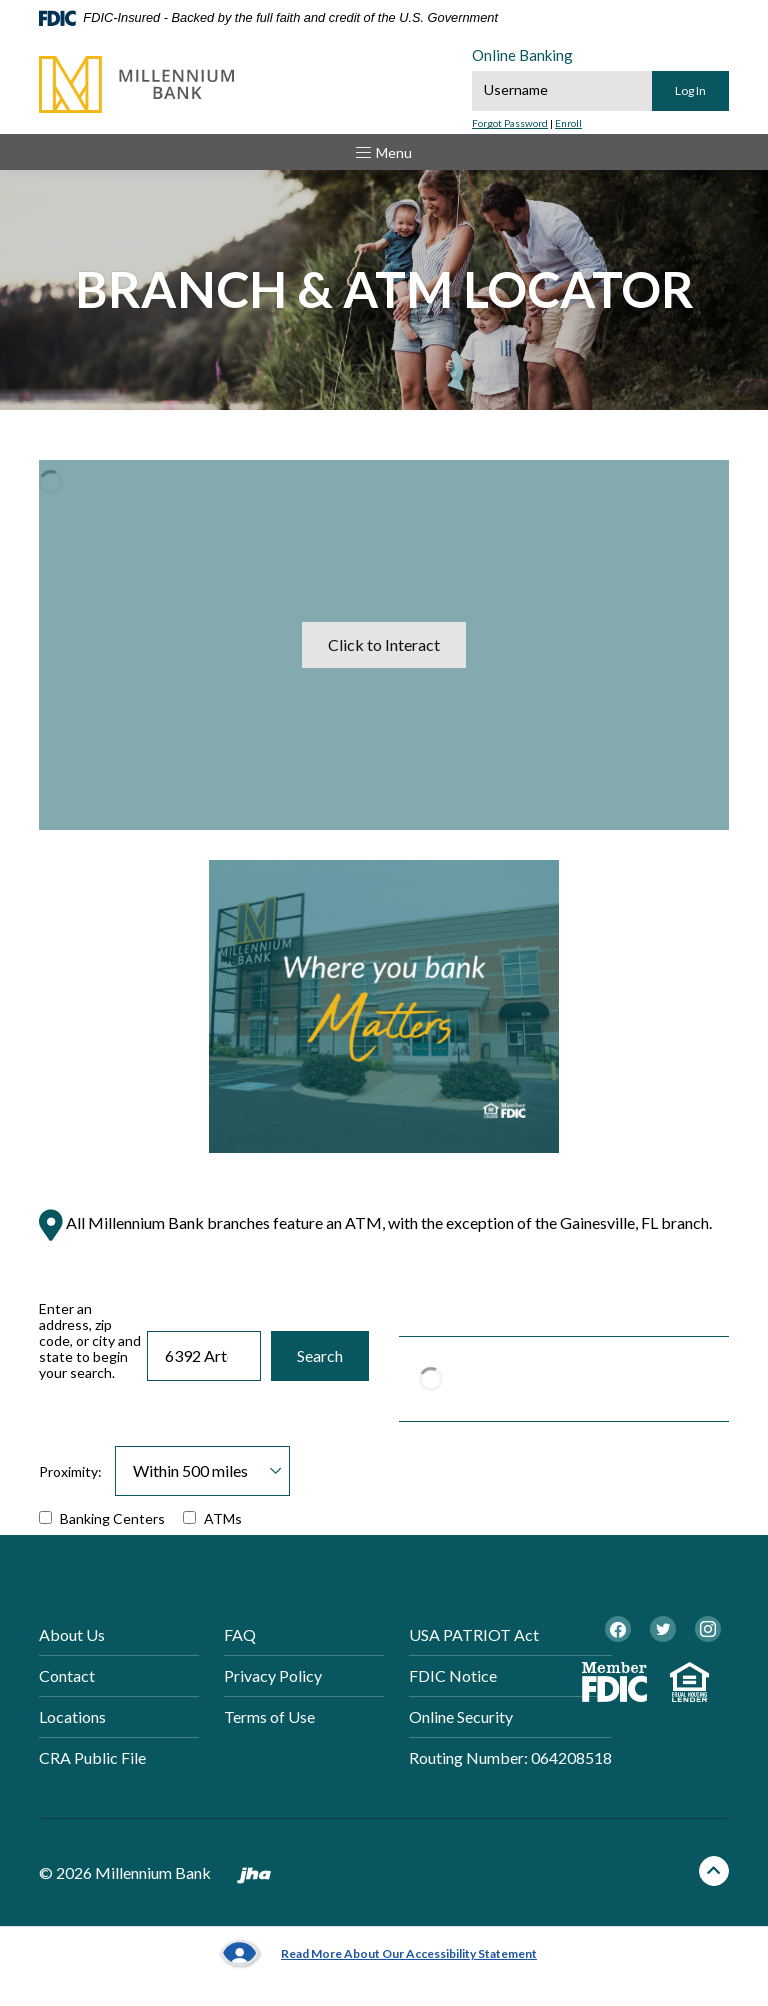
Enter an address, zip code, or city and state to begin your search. (90, 1341)
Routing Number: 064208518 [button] (510, 1757)
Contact (67, 1675)
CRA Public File (92, 1757)
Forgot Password (510, 123)
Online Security (461, 1716)
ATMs (212, 1519)
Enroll (568, 123)
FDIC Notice (453, 1675)
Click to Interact (384, 644)
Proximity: (70, 1472)
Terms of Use (269, 1716)
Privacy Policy (273, 1675)
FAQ (240, 1634)
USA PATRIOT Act (474, 1634)
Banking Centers (102, 1519)
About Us (72, 1634)
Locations (72, 1716)
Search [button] (320, 1355)
